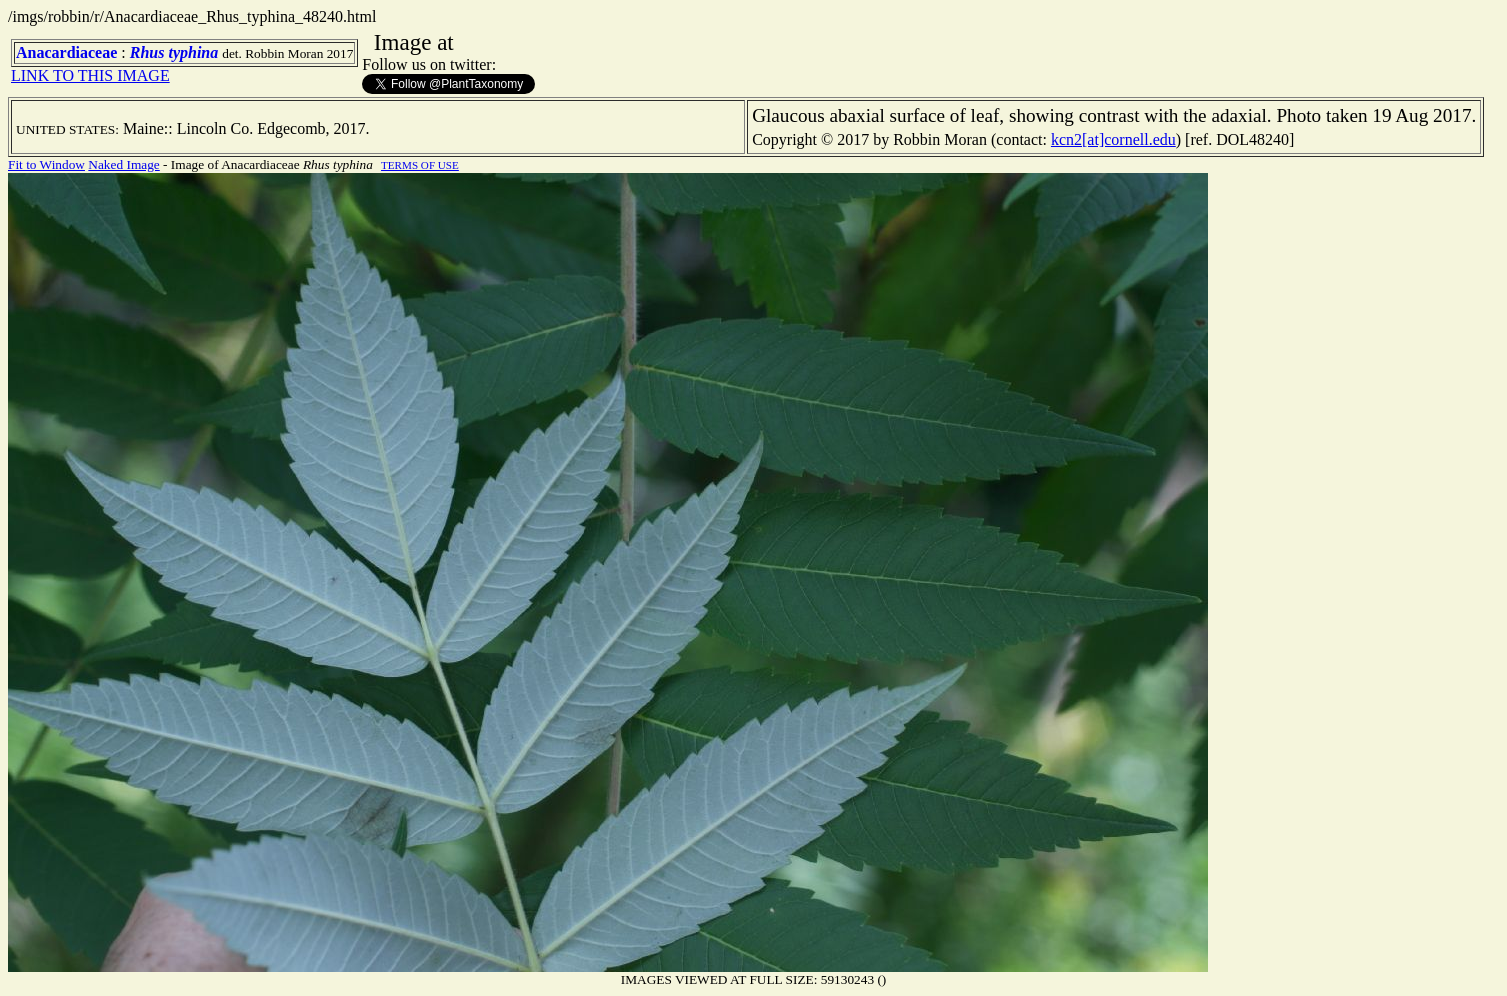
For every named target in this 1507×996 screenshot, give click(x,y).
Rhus (147, 52)
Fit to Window (46, 164)
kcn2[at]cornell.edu (1113, 139)
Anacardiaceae (66, 52)
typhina (193, 52)
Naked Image (123, 164)
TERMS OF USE (420, 165)
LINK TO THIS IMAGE (90, 75)
